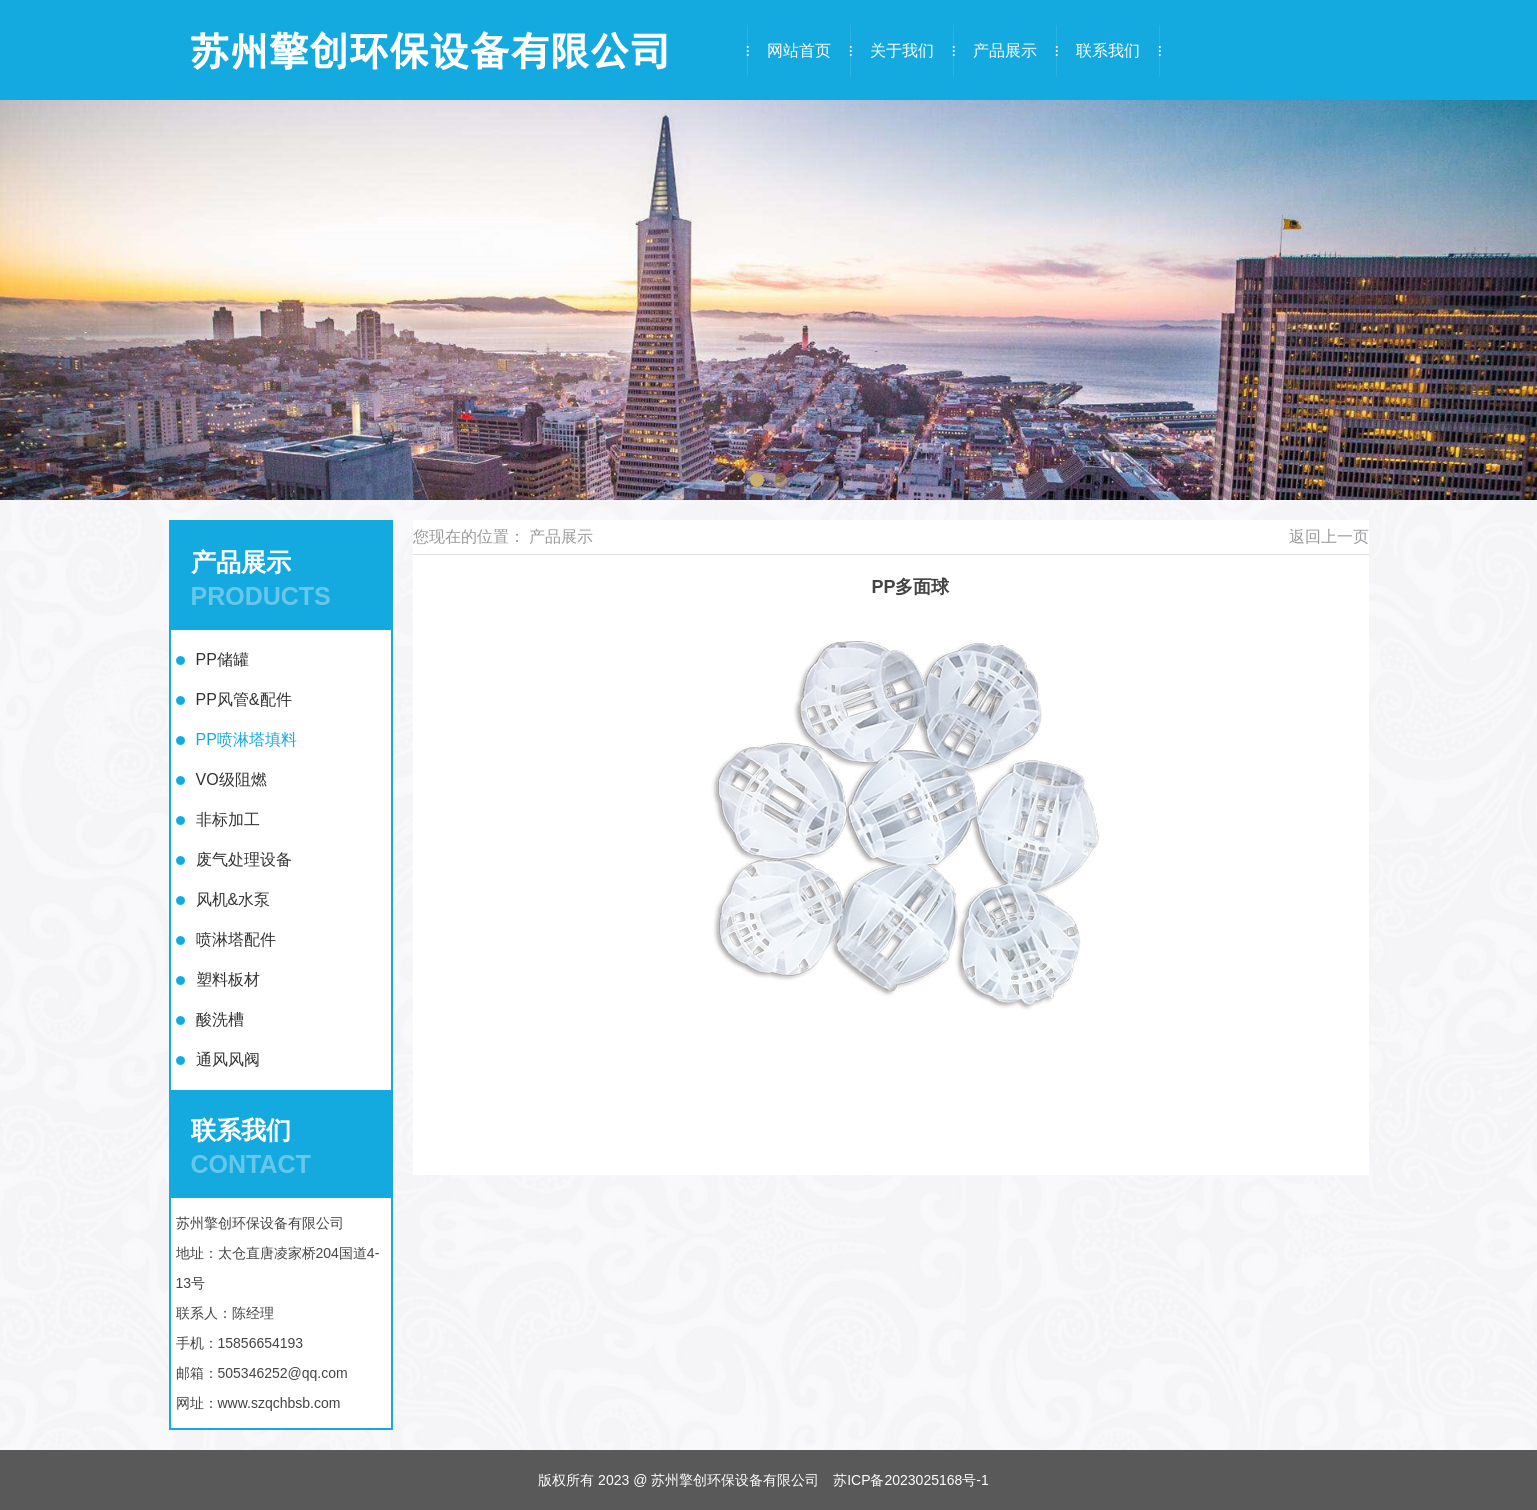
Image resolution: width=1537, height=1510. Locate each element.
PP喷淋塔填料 (246, 739)
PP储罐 (222, 659)
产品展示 (1005, 50)
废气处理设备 (244, 859)
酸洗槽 (220, 1019)
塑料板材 (228, 979)
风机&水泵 (233, 899)
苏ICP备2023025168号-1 (911, 1480)
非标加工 (228, 819)
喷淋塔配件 (236, 939)
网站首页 (799, 50)
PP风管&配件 (244, 699)
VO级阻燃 (231, 779)
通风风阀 (228, 1059)
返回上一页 (1329, 536)
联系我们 (1108, 50)
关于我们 (902, 50)
